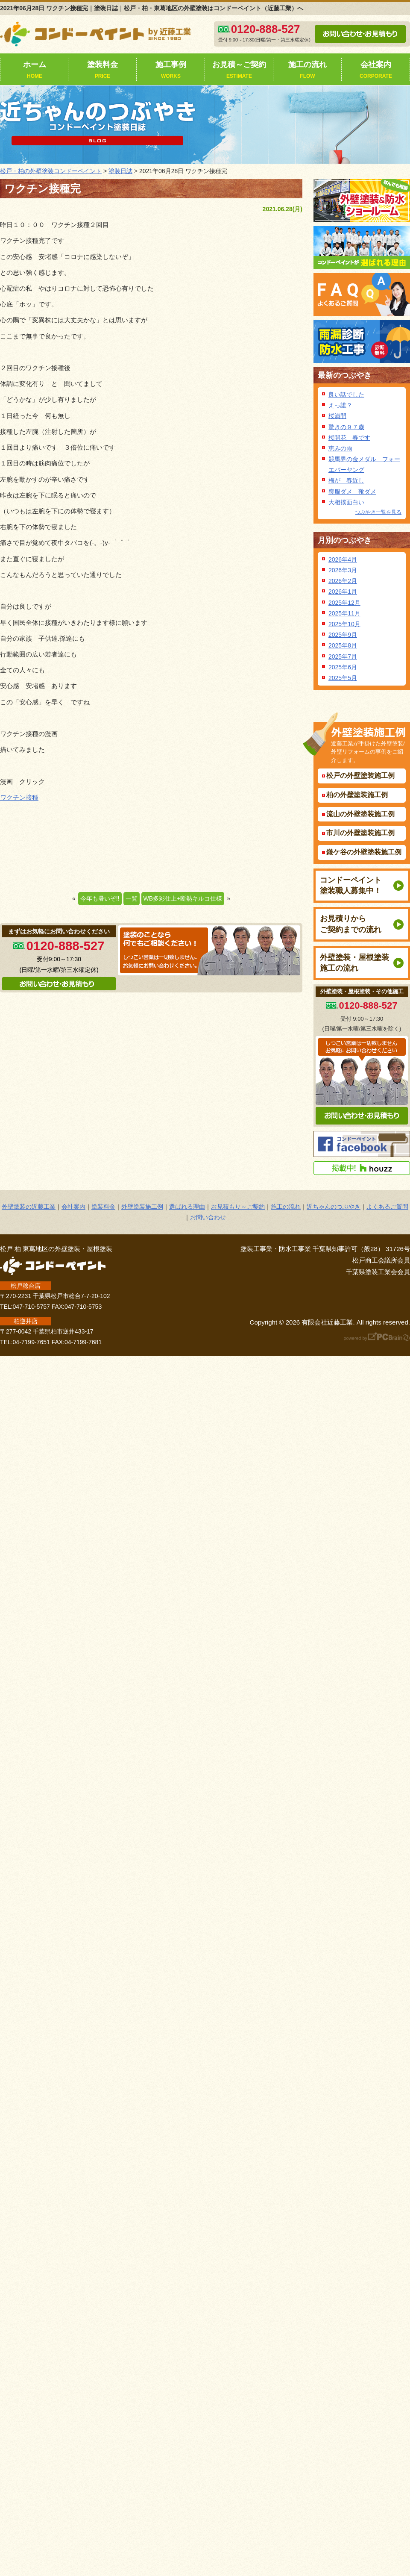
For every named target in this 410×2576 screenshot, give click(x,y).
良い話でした (346, 394)
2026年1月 (342, 591)
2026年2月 (342, 580)
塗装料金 (102, 70)
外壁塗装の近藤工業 (29, 1206)
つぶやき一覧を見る (378, 512)
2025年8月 (342, 645)
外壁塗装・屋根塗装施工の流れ (354, 962)
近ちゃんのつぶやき (333, 1206)
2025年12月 (344, 602)
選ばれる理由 (187, 1206)
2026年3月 (342, 570)
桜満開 (337, 415)
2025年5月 (342, 677)
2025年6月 (342, 667)
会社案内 (376, 70)
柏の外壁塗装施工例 (357, 794)
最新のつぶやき (345, 375)
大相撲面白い (346, 502)
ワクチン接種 (19, 797)
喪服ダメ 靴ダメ (352, 491)
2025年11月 (344, 613)
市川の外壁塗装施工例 (360, 832)
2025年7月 (342, 656)
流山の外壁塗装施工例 (360, 814)
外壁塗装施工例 (142, 1206)
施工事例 (171, 70)
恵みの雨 (340, 448)
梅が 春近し (346, 480)
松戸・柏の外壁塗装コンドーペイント (51, 171)
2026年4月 (342, 559)
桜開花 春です (349, 437)
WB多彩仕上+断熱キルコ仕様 (183, 898)
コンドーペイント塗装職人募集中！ (350, 885)
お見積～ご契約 (239, 70)
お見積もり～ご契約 (238, 1206)
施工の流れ (307, 70)
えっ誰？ (340, 405)
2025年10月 (344, 624)
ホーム (34, 70)
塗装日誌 (120, 171)
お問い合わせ (208, 1217)
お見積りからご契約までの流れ (350, 923)
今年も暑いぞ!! (100, 898)
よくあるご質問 (387, 1206)
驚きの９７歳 (346, 427)
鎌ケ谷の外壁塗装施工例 (363, 852)
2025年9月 (342, 634)
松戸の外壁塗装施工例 (360, 775)
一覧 (132, 898)
